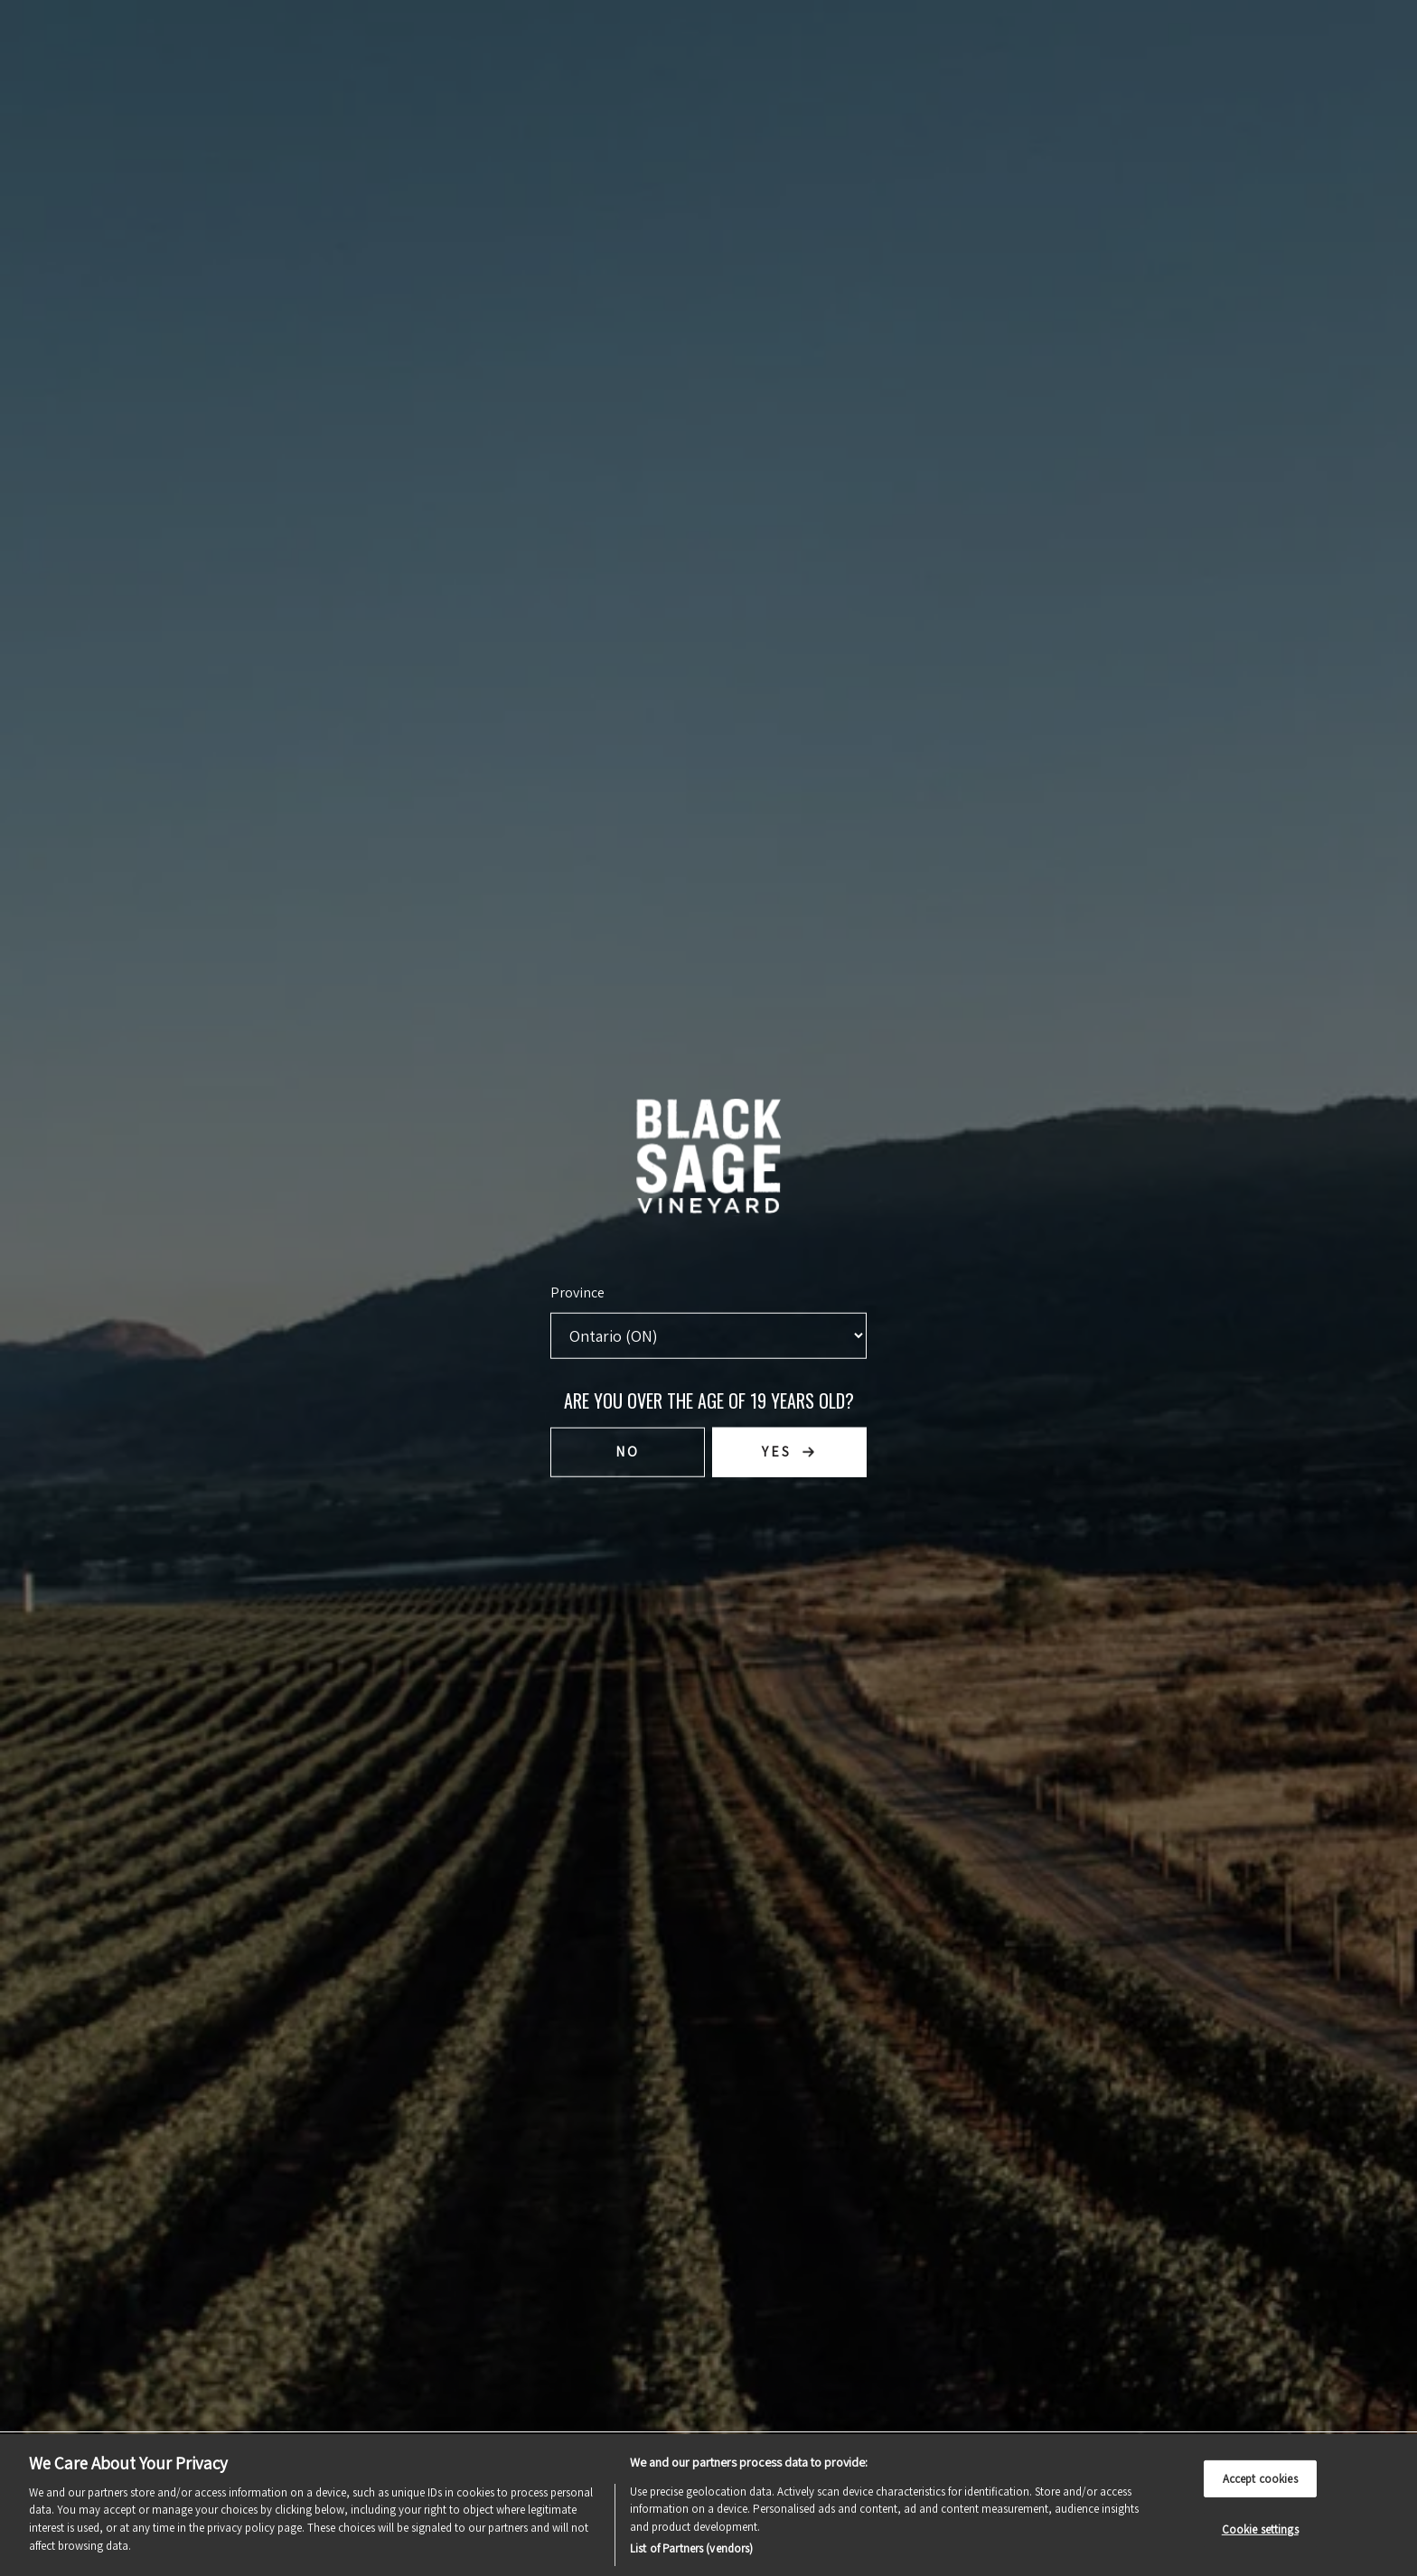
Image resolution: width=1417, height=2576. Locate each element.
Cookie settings (1260, 2529)
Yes (777, 1451)
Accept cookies (1260, 2478)
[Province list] (708, 1334)
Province (577, 1290)
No (627, 1451)
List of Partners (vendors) (691, 2548)
